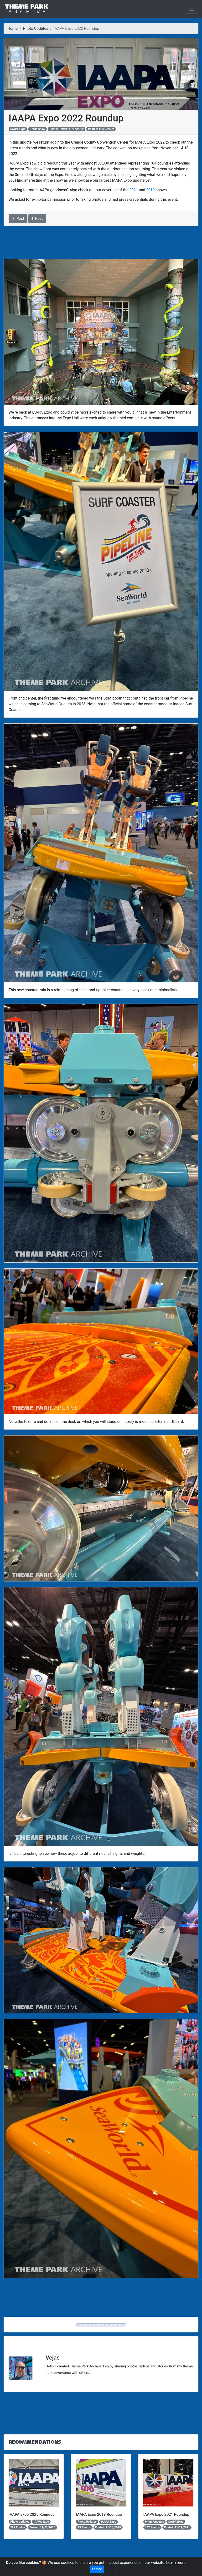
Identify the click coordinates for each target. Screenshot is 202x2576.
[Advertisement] (101, 242)
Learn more (176, 2562)
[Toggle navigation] (191, 9)
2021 (133, 190)
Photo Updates (35, 28)
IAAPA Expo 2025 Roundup (32, 2514)
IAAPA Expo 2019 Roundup (99, 2514)
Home (12, 28)
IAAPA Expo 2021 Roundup (166, 2514)
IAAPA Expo (18, 129)
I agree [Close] (97, 2569)
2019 (150, 190)
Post (18, 218)
